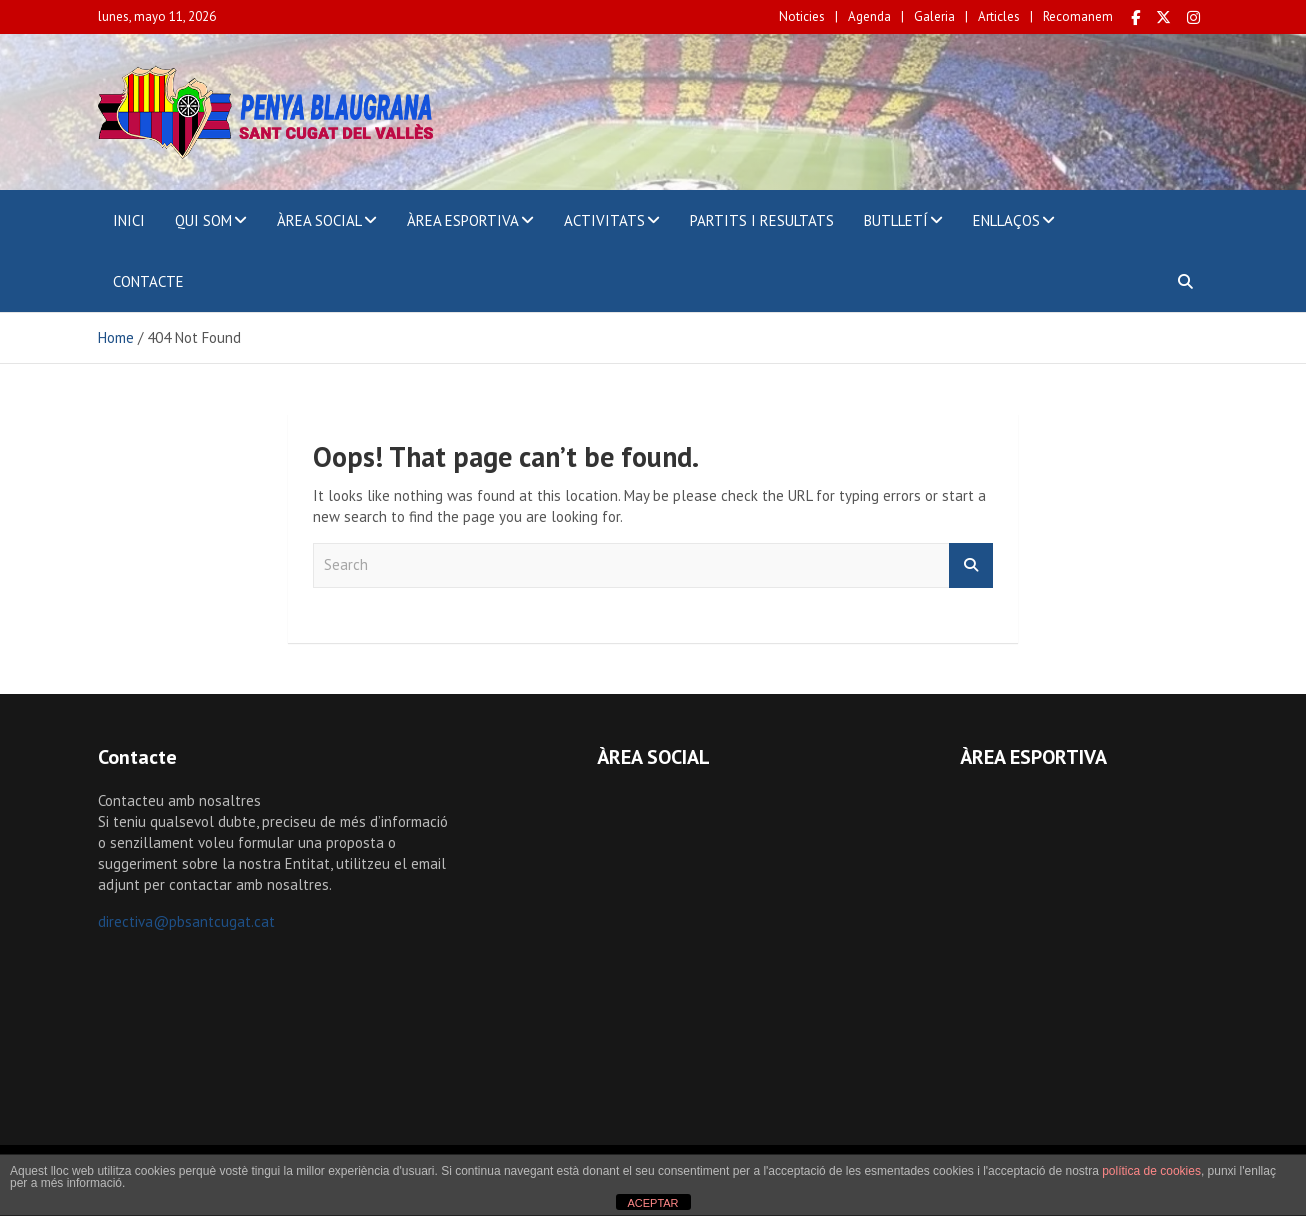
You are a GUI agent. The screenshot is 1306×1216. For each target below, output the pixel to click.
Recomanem (1078, 16)
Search (971, 565)
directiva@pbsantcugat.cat (186, 921)
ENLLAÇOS (1006, 220)
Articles (999, 16)
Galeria (934, 16)
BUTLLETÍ (896, 220)
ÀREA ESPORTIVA (463, 220)
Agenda (869, 16)
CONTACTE (148, 281)
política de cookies (1151, 1171)
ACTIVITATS (604, 220)
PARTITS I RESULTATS (762, 220)
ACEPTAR (652, 1203)
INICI (129, 220)
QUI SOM (203, 220)
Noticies (802, 16)
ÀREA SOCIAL (319, 220)
